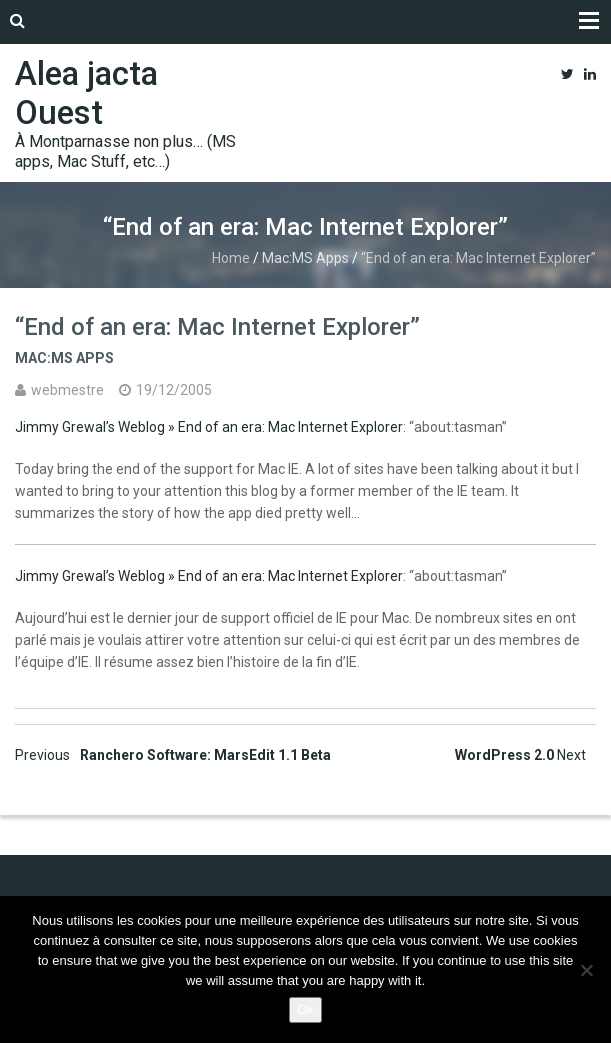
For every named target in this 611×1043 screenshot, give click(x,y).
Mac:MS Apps (305, 258)
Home (231, 258)
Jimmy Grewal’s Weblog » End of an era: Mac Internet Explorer (209, 427)
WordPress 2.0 (520, 755)
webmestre (67, 390)
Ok (305, 1009)
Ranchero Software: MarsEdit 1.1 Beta (173, 755)
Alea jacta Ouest (86, 93)
